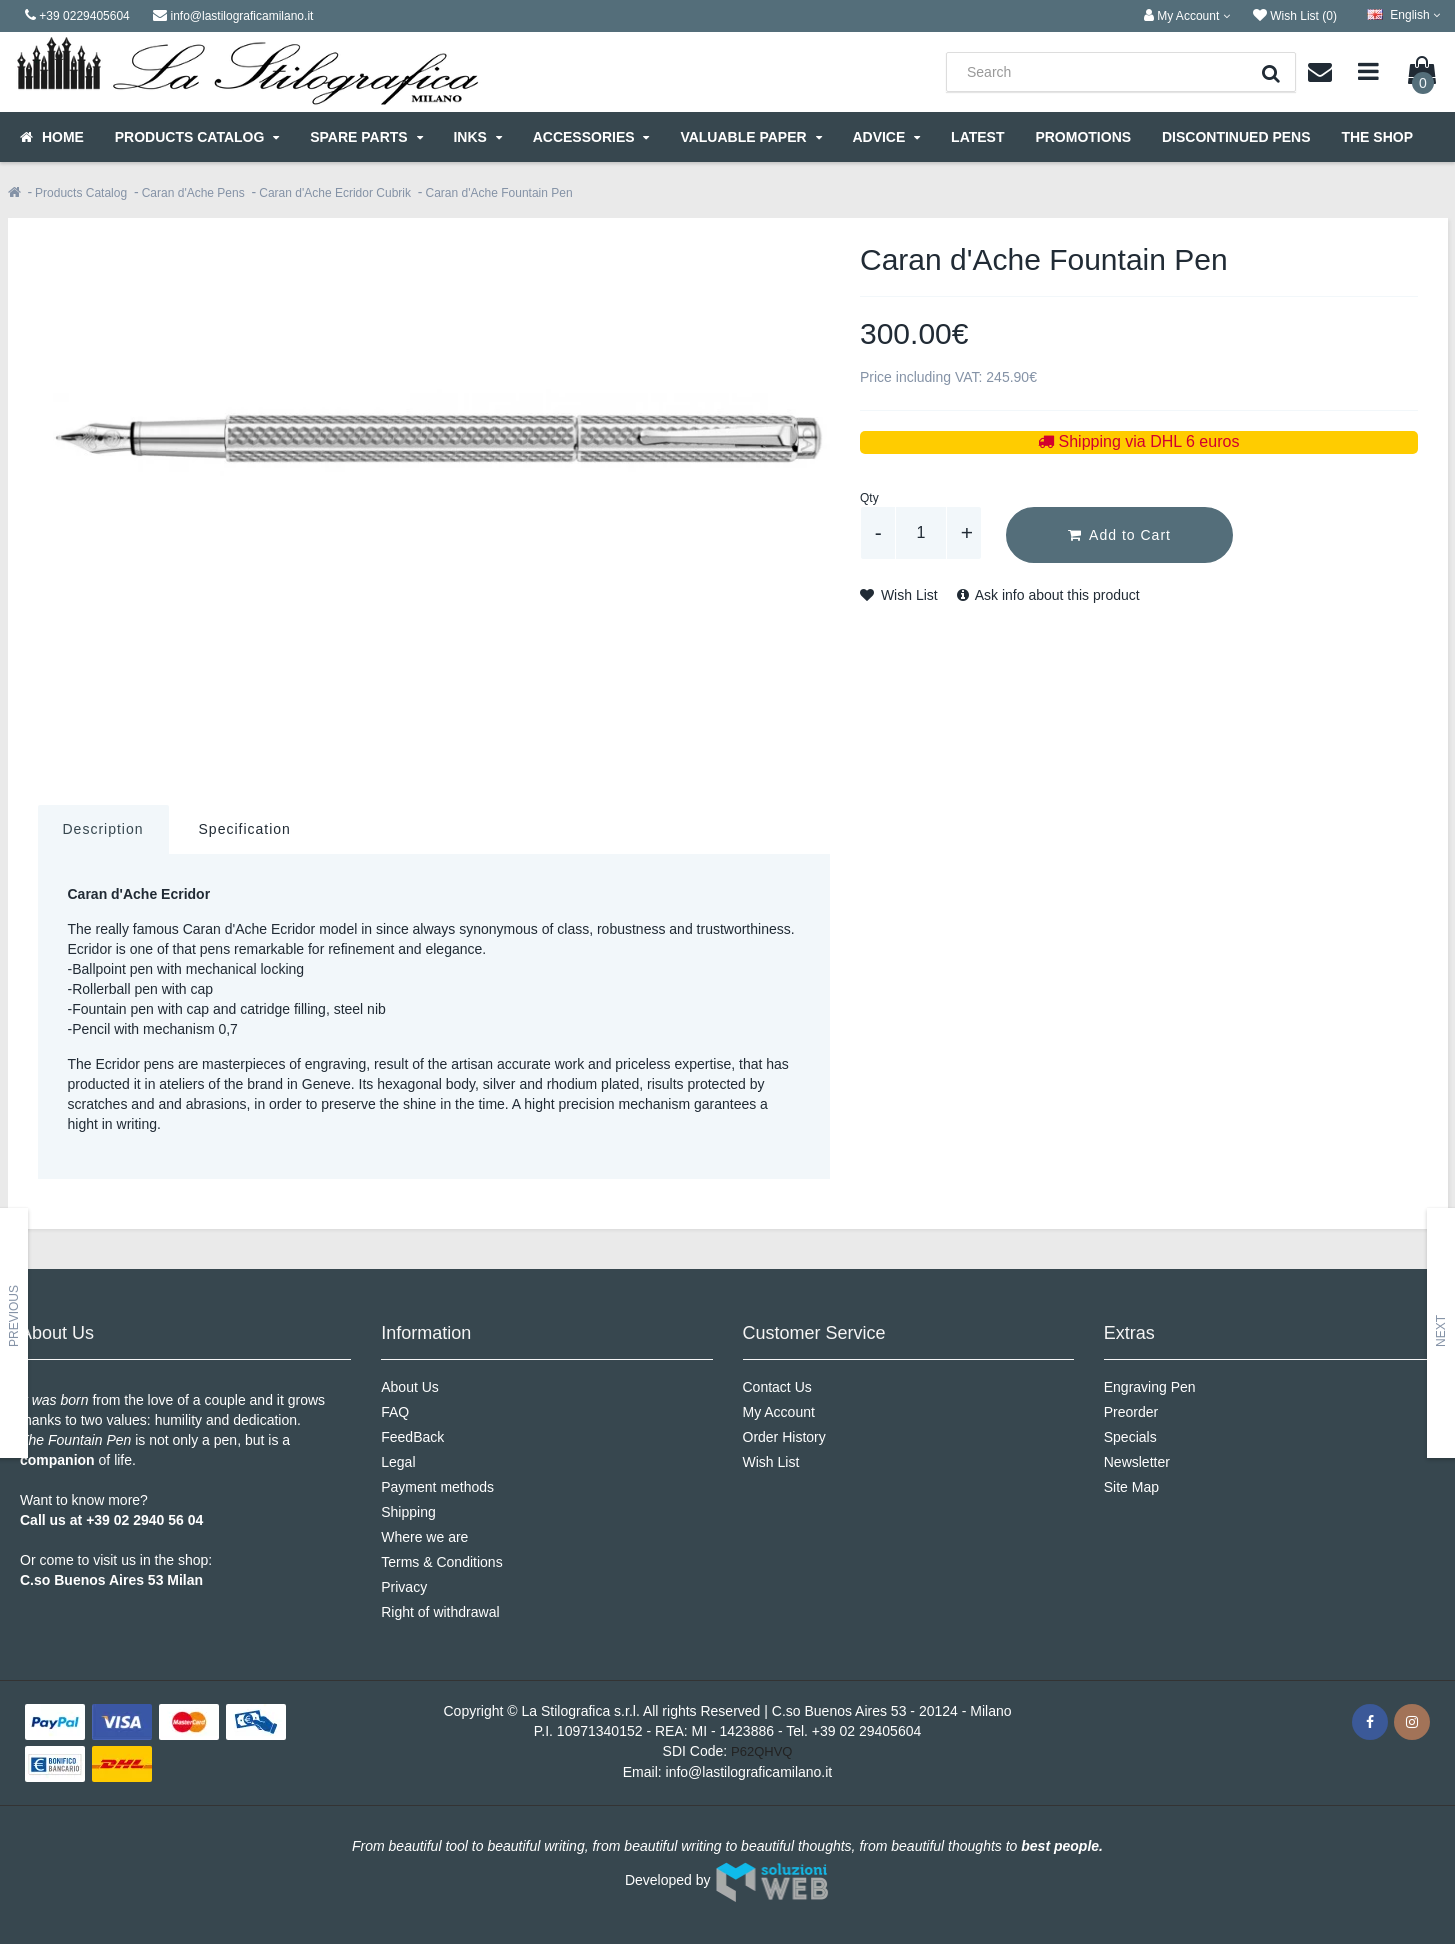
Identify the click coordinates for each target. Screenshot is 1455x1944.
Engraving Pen (1150, 1387)
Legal (398, 1462)
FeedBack (412, 1437)
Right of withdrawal (440, 1612)
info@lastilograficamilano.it (749, 1772)
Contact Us (777, 1387)
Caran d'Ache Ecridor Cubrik (335, 193)
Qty (869, 498)
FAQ (395, 1412)
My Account (779, 1412)
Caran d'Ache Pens (193, 193)
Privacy (404, 1587)
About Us (410, 1387)
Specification (245, 829)
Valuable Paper (750, 137)
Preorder (1131, 1412)
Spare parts (366, 137)
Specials (1130, 1437)
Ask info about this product (1048, 595)
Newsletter (1137, 1462)
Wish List (899, 595)
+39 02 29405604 (866, 1731)
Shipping (408, 1512)
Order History (784, 1437)
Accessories (591, 137)
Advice (886, 137)
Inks (477, 137)
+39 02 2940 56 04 (144, 1520)
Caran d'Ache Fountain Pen (499, 193)
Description (103, 829)
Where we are (424, 1537)
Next (1441, 1331)
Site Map (1131, 1487)
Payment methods (437, 1487)
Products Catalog (197, 137)
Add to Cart (1119, 535)
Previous (14, 1316)
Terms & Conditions (441, 1562)
